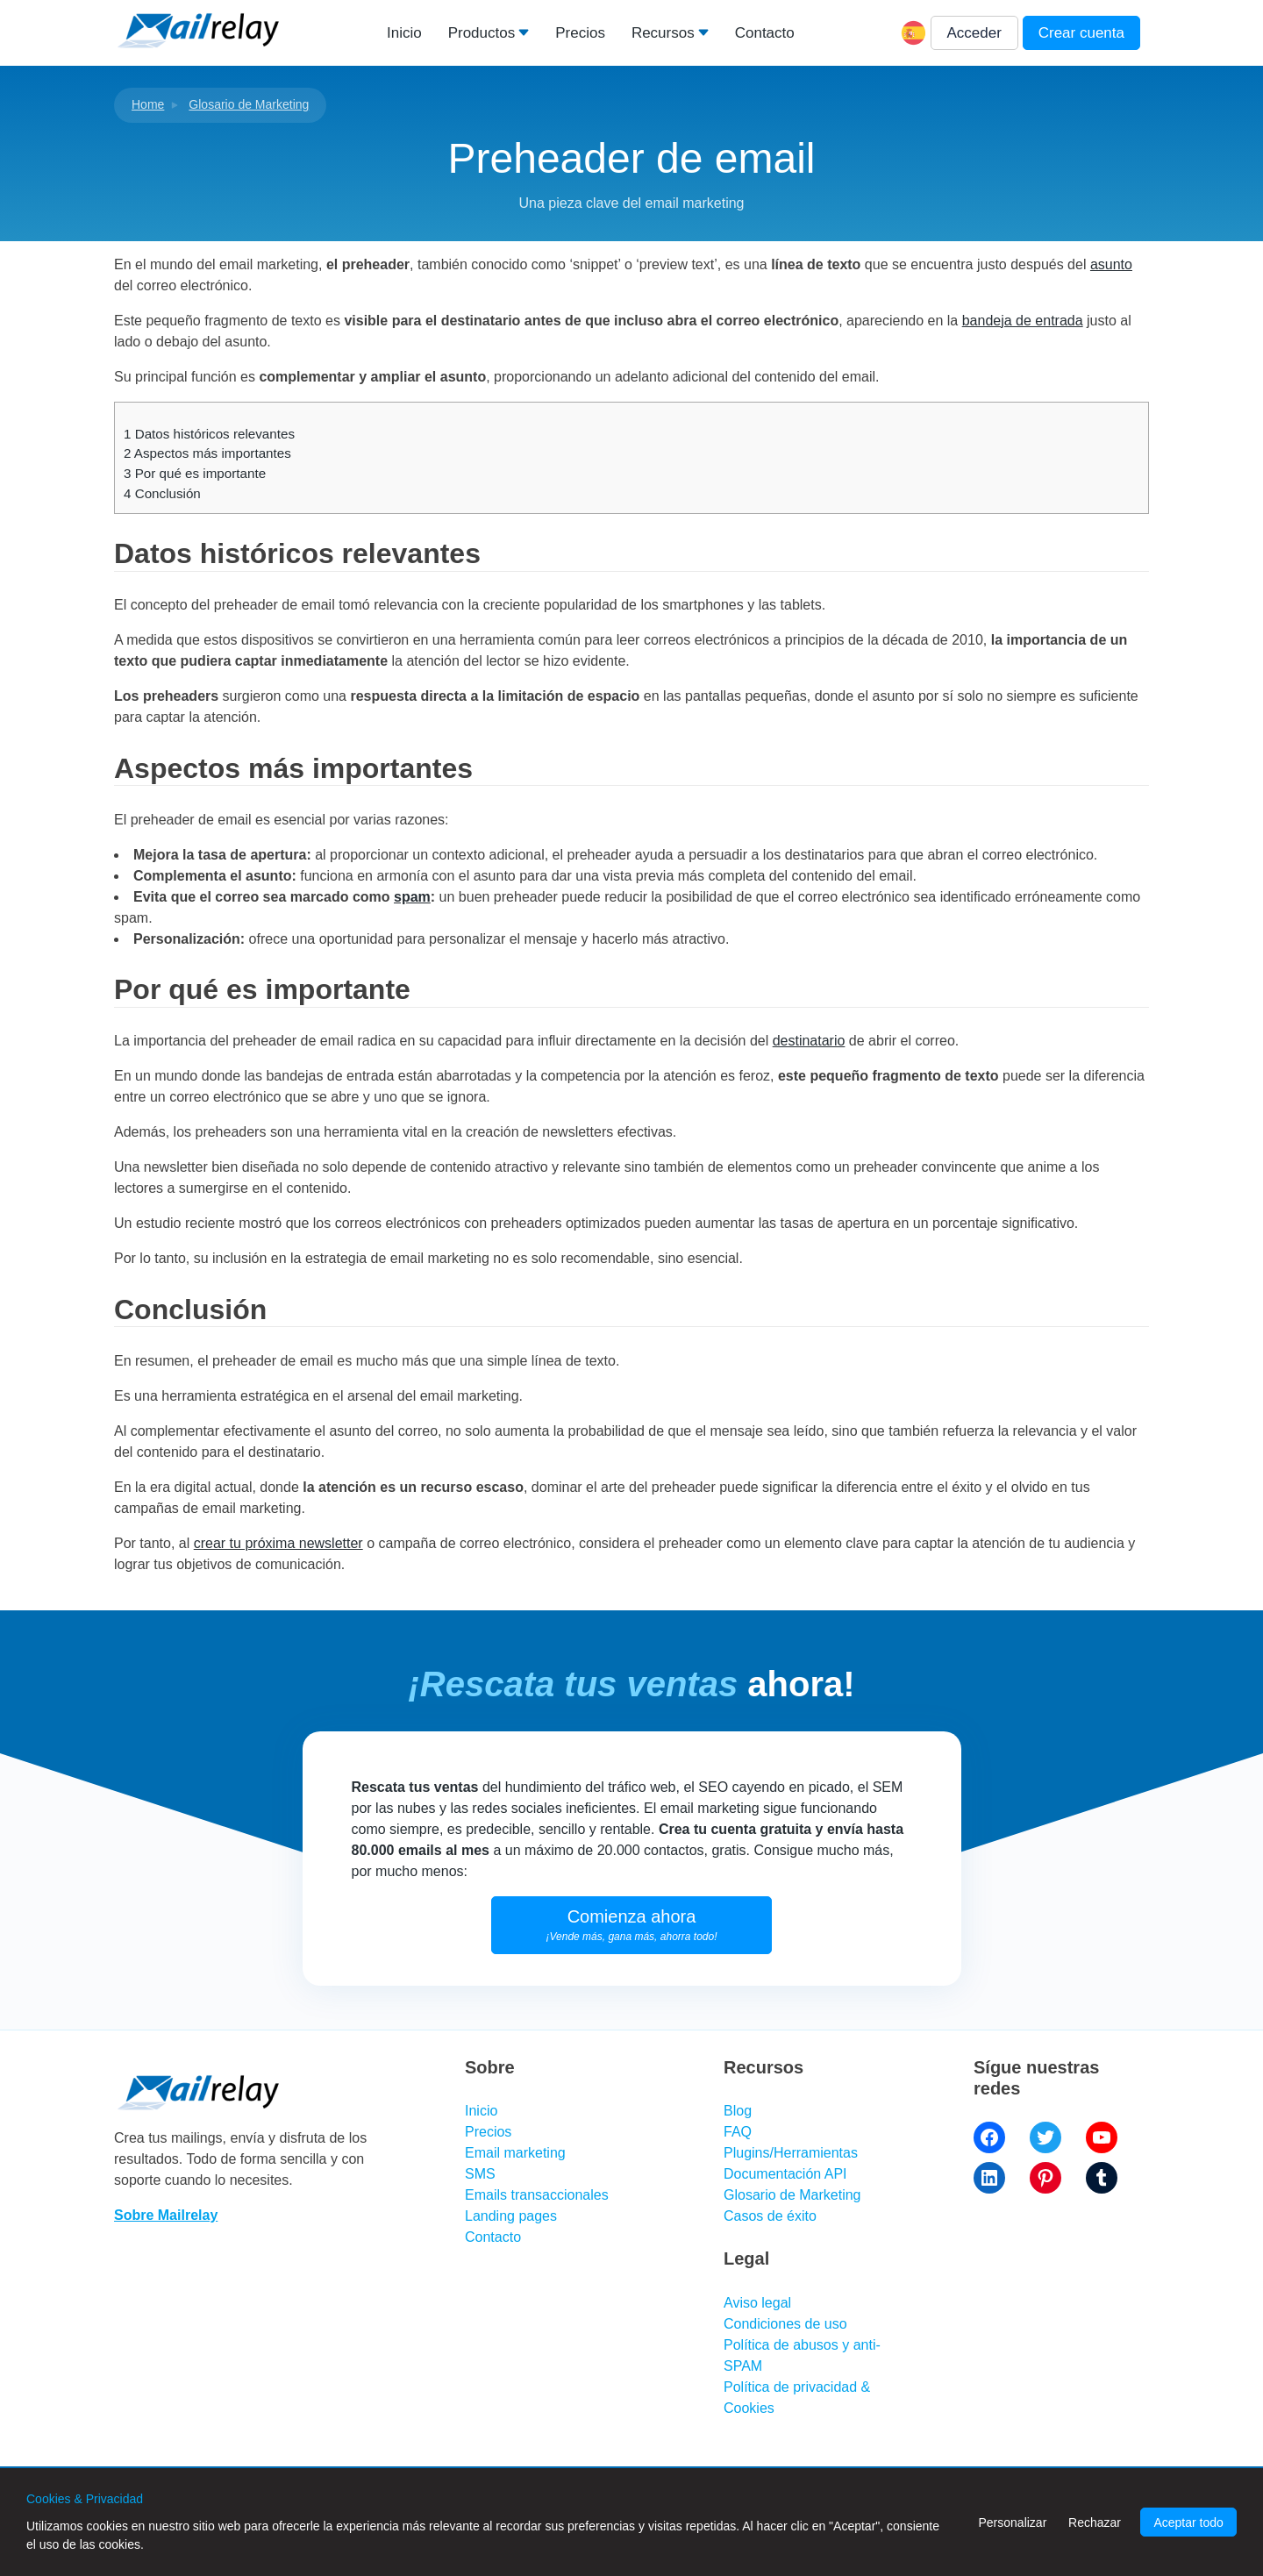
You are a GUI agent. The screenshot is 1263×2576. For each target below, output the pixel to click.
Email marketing (515, 2152)
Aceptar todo (1188, 2522)
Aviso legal (757, 2302)
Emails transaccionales (537, 2194)
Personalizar (1012, 2522)
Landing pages (511, 2216)
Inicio (404, 33)
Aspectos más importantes (207, 453)
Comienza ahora (631, 1925)
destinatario (809, 1040)
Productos (482, 33)
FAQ (738, 2131)
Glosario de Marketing (249, 104)
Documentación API (785, 2173)
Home (148, 104)
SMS (480, 2173)
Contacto (765, 33)
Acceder (974, 33)
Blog (738, 2110)
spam (412, 896)
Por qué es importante (195, 473)
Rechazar (1094, 2522)
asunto (1111, 264)
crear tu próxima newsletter (278, 1543)
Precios (580, 33)
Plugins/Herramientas (791, 2152)
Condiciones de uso (785, 2323)
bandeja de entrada (1022, 320)
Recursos (663, 33)
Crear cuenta (1081, 33)
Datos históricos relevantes (209, 433)
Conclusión (162, 493)
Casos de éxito (770, 2216)
